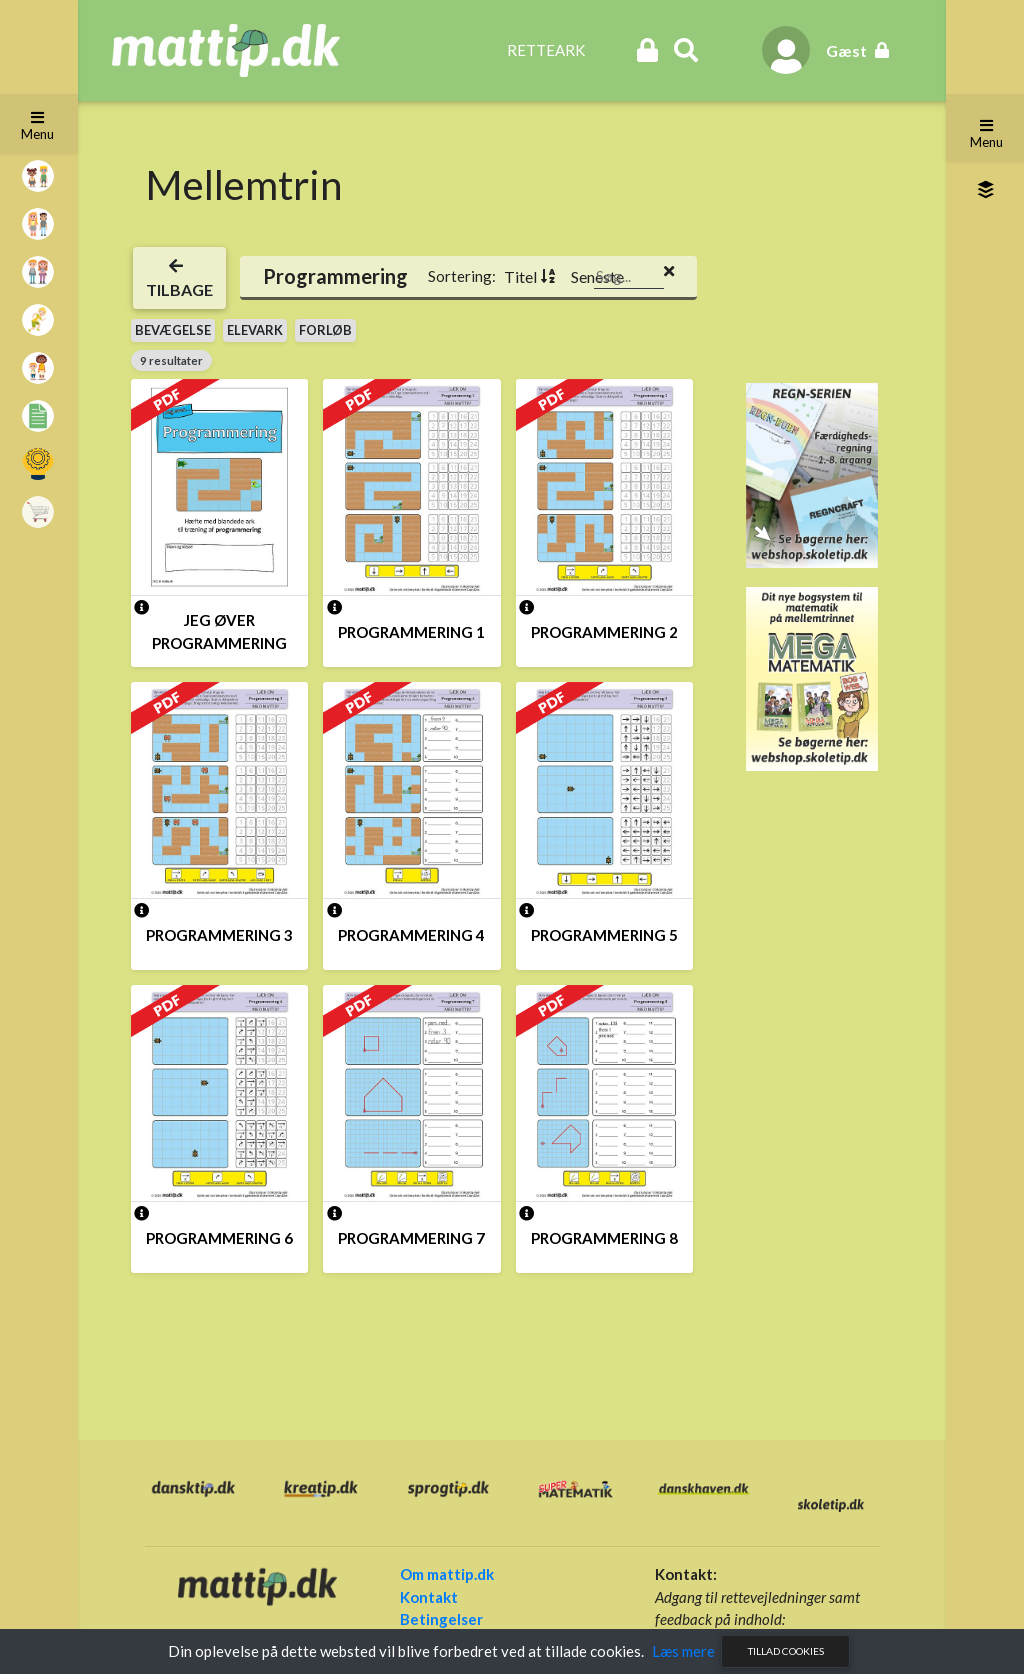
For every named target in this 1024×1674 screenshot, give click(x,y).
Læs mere (683, 1651)
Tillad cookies (786, 1651)
